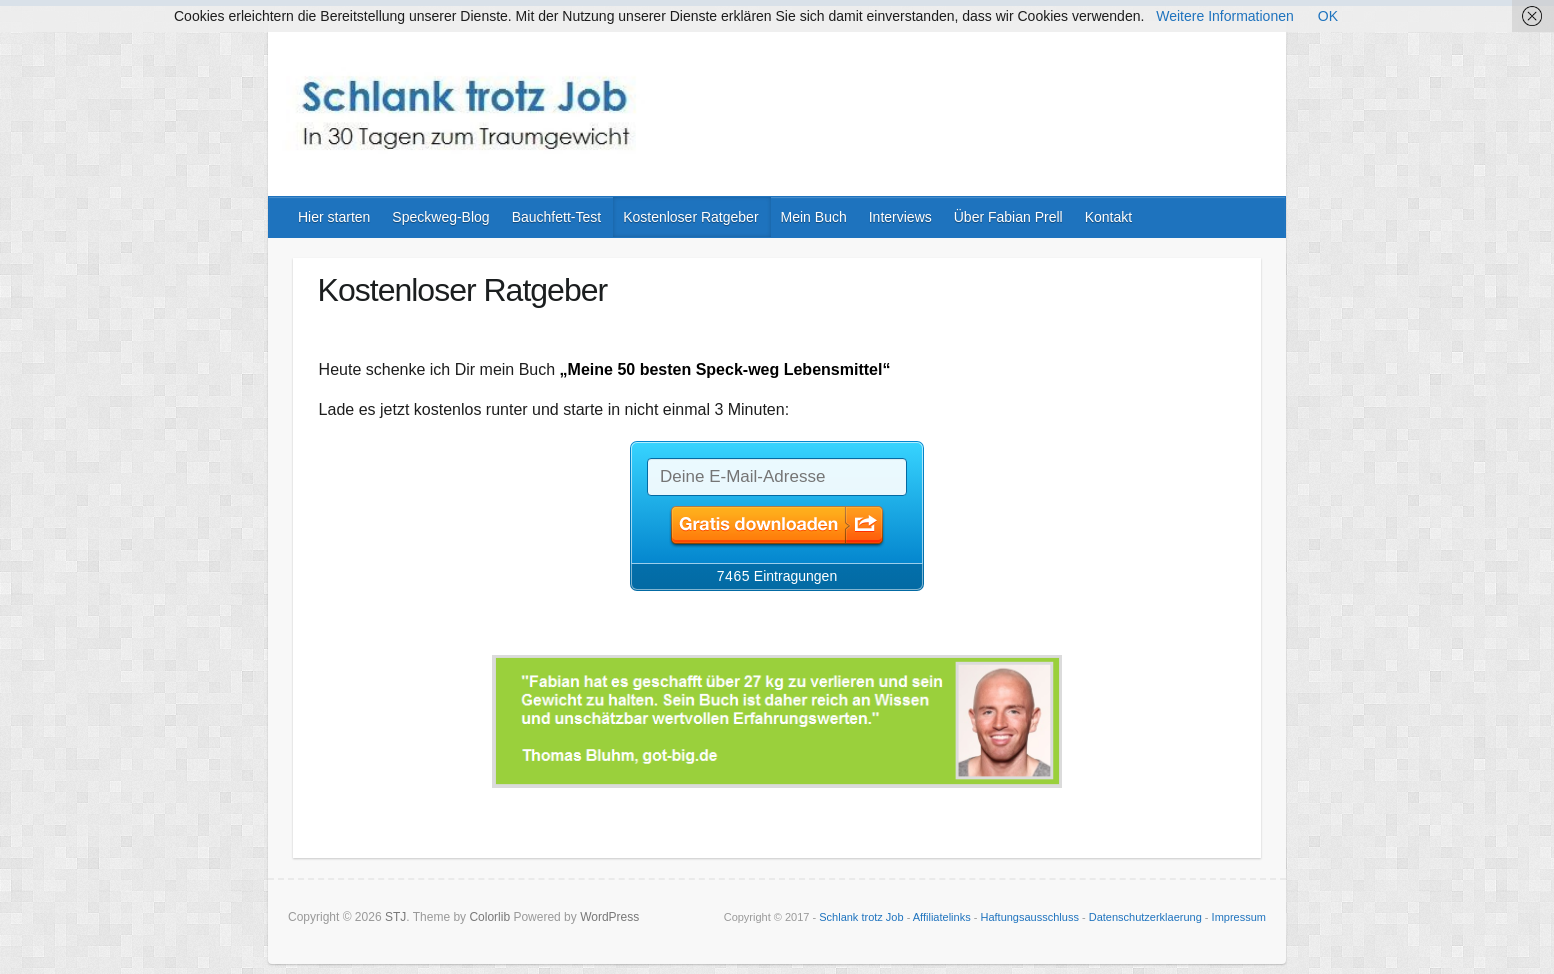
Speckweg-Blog (440, 217)
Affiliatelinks (942, 917)
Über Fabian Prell (1008, 217)
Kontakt (1108, 217)
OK (1328, 16)
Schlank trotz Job (861, 917)
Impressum (1239, 917)
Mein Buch (814, 217)
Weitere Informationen (1224, 16)
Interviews (900, 217)
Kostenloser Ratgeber (690, 217)
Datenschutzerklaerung (1145, 917)
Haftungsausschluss (1029, 917)
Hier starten (334, 217)
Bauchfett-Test (557, 217)
